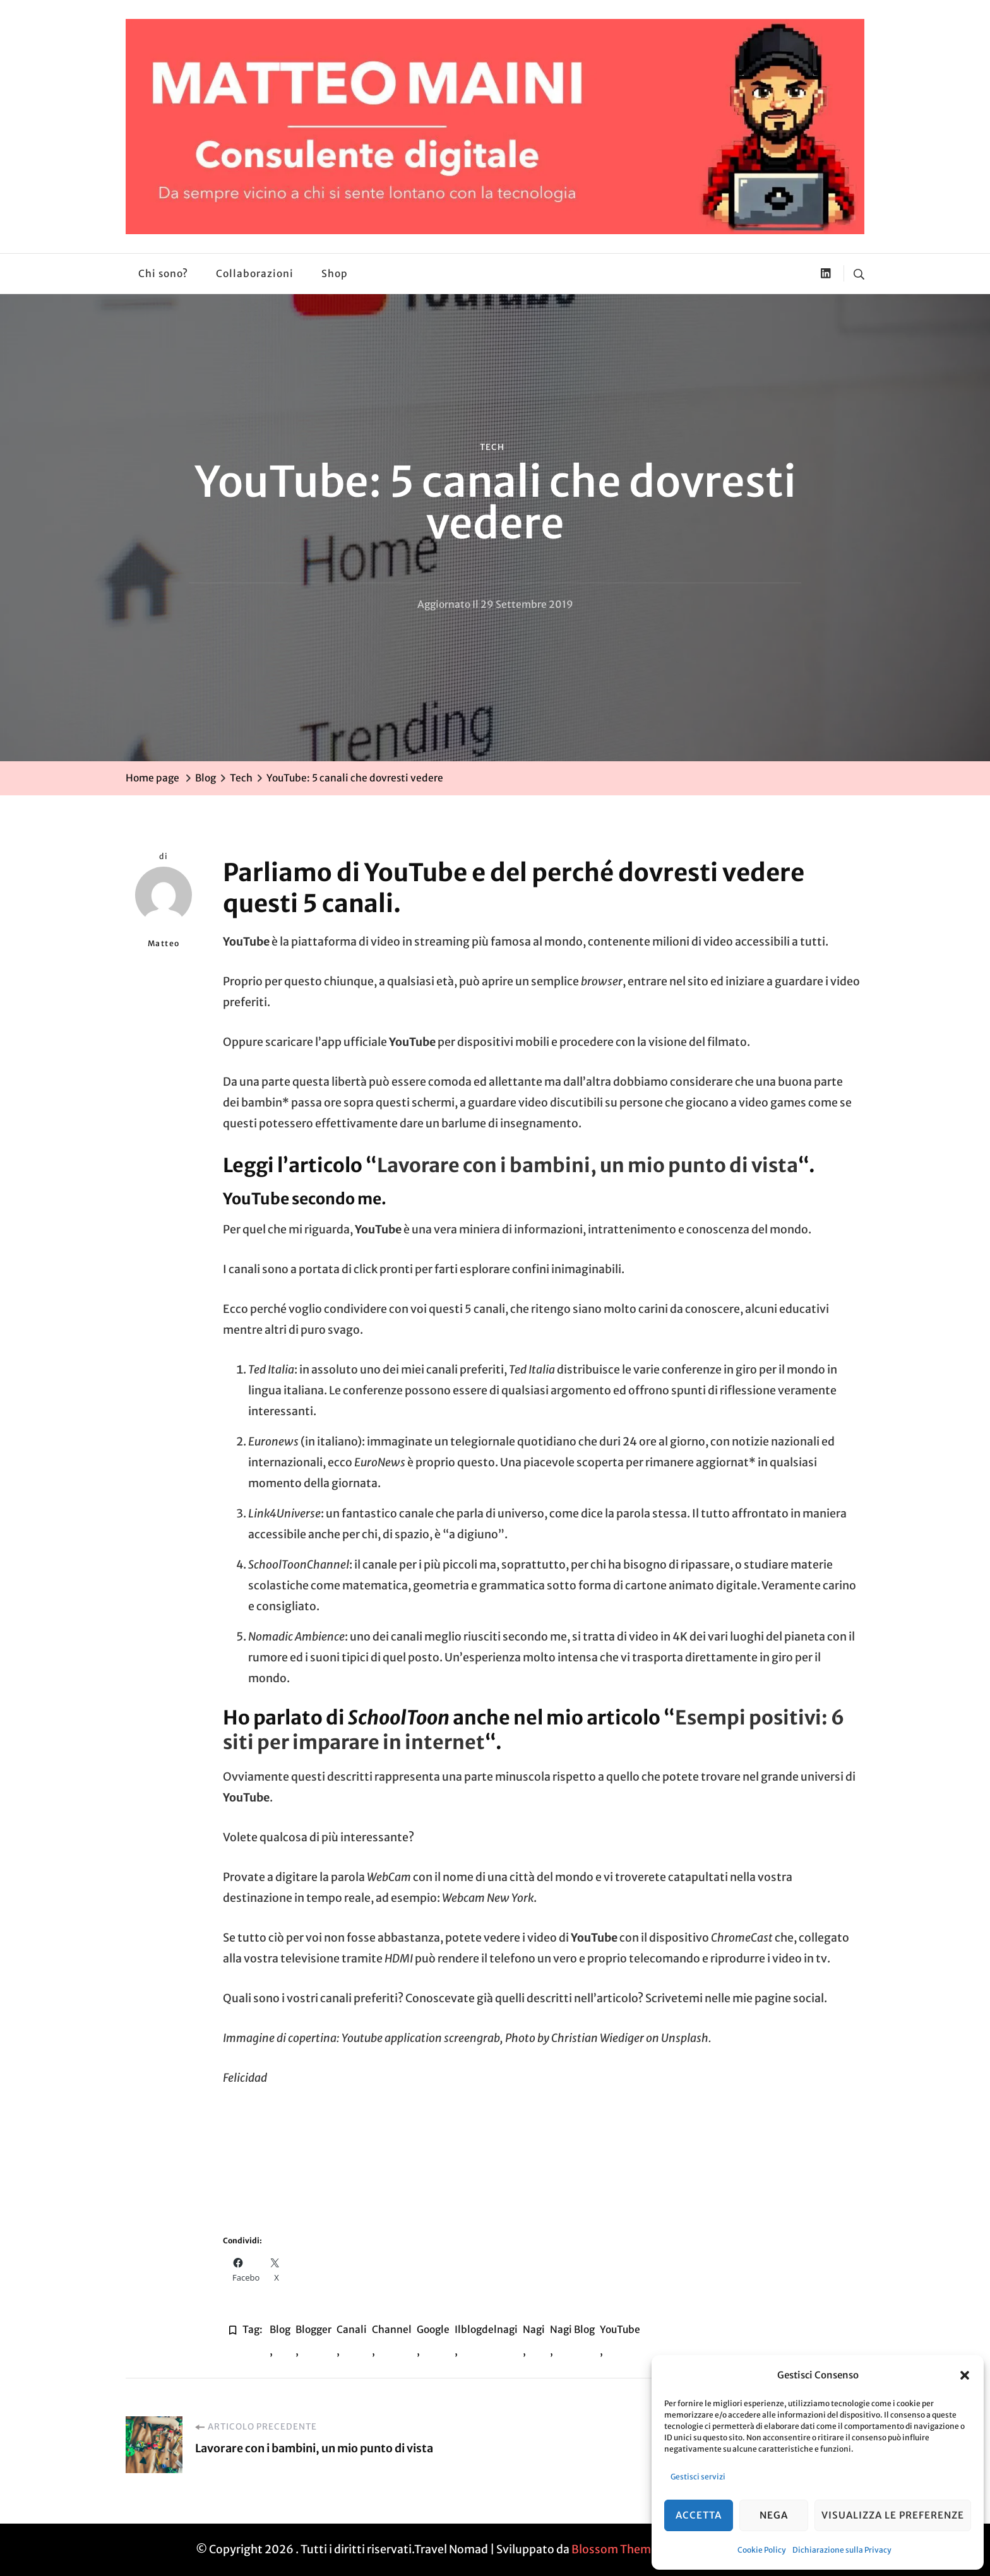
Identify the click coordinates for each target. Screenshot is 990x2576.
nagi (534, 2330)
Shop (334, 274)
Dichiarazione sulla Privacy (842, 2550)
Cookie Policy (761, 2550)
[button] (964, 2375)
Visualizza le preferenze (892, 2515)
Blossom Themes (617, 2549)
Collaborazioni (255, 274)
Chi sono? (163, 274)
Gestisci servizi (698, 2476)
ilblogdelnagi (486, 2330)
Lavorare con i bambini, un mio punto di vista (587, 1165)
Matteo (163, 907)
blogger (313, 2330)
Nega (774, 2515)
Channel (392, 2330)
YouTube (620, 2330)
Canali (352, 2330)
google (433, 2330)
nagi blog (572, 2330)
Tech (492, 447)
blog (280, 2330)
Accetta (699, 2515)
